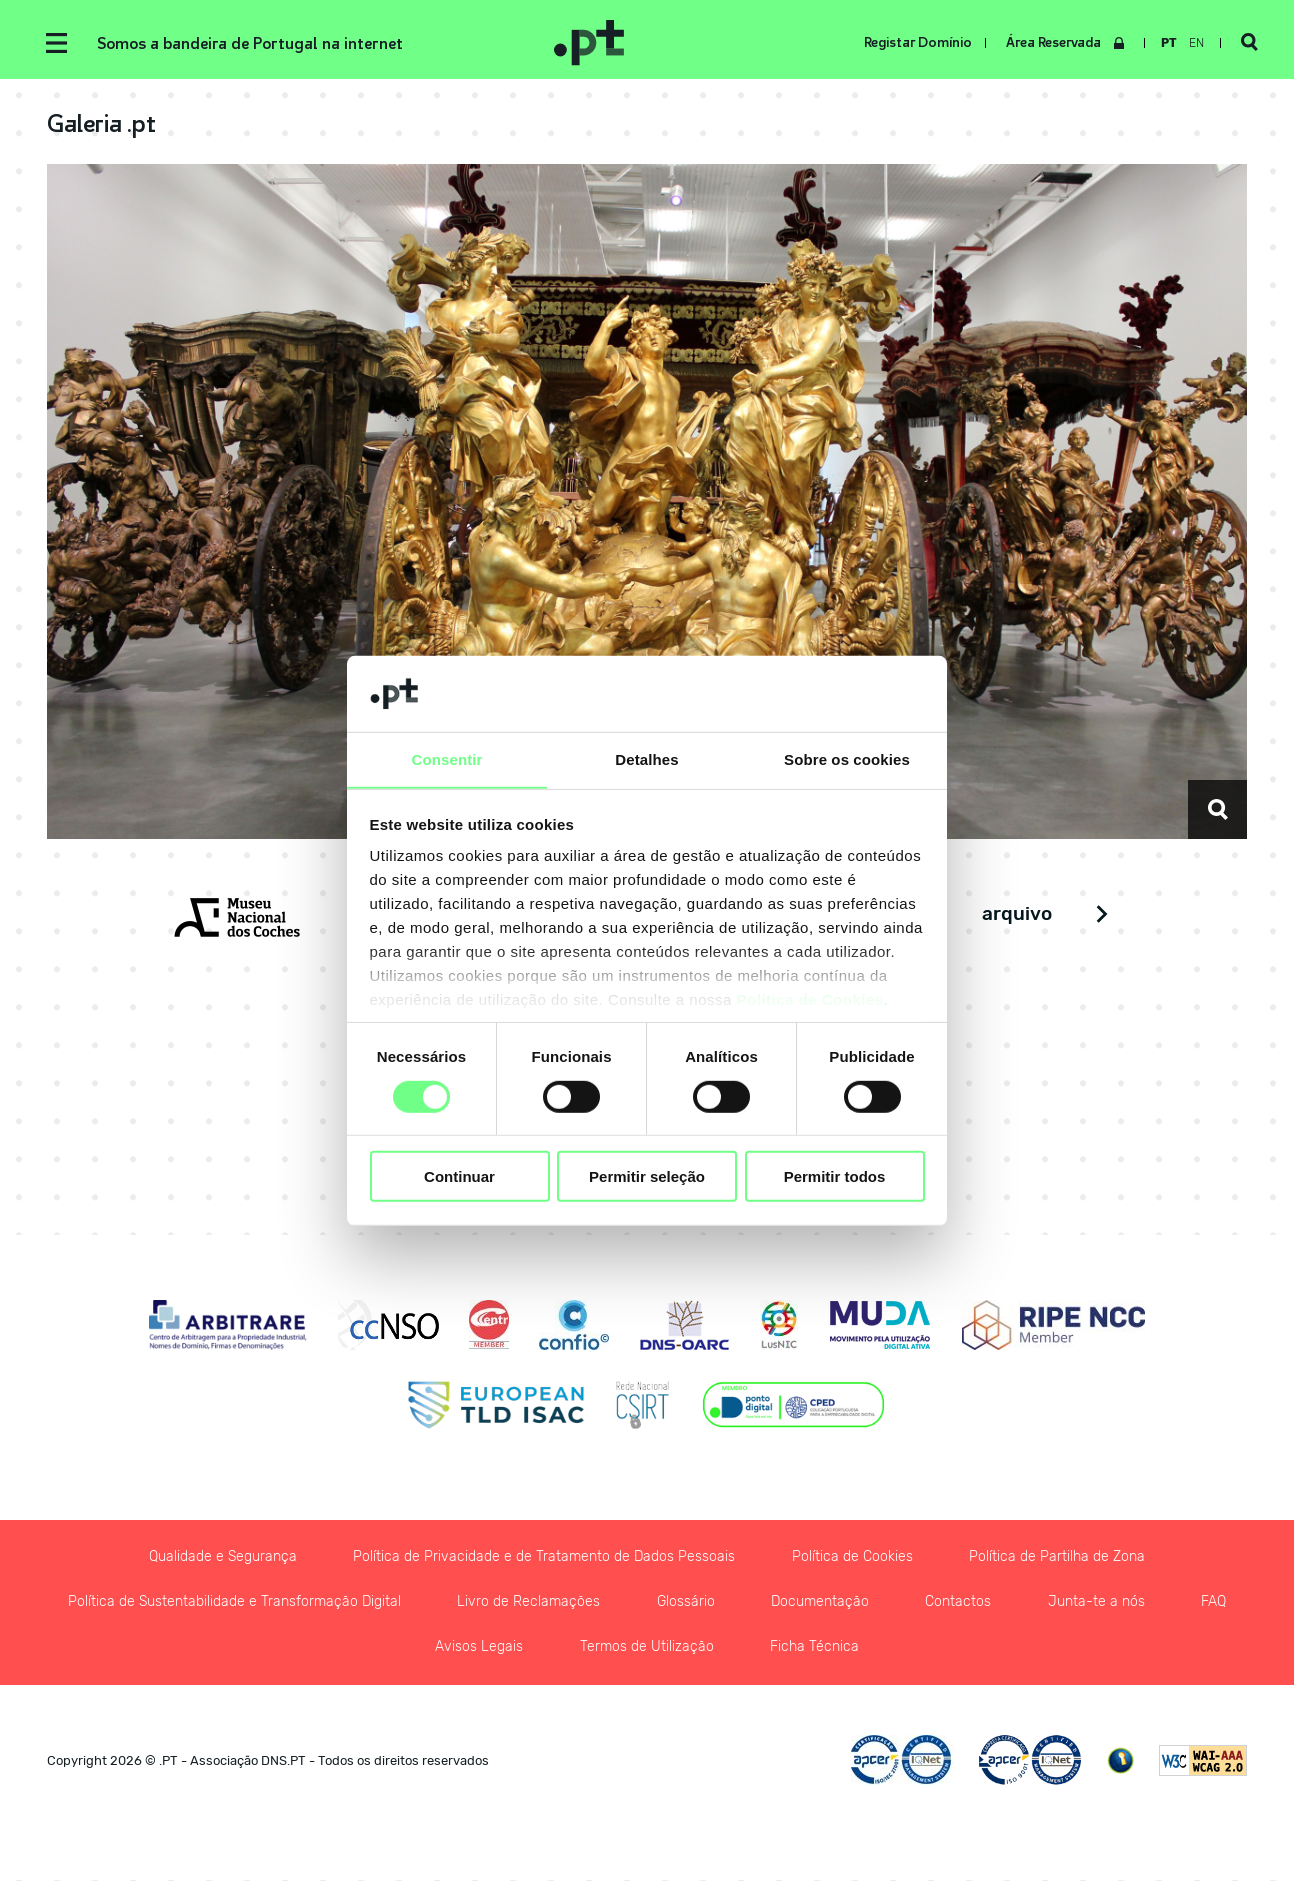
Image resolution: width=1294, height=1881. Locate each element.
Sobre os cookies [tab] (847, 759)
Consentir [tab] (447, 759)
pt (1168, 43)
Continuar (459, 1176)
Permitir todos (835, 1176)
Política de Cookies (810, 1000)
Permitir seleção (647, 1176)
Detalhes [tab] (646, 759)
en (1195, 43)
